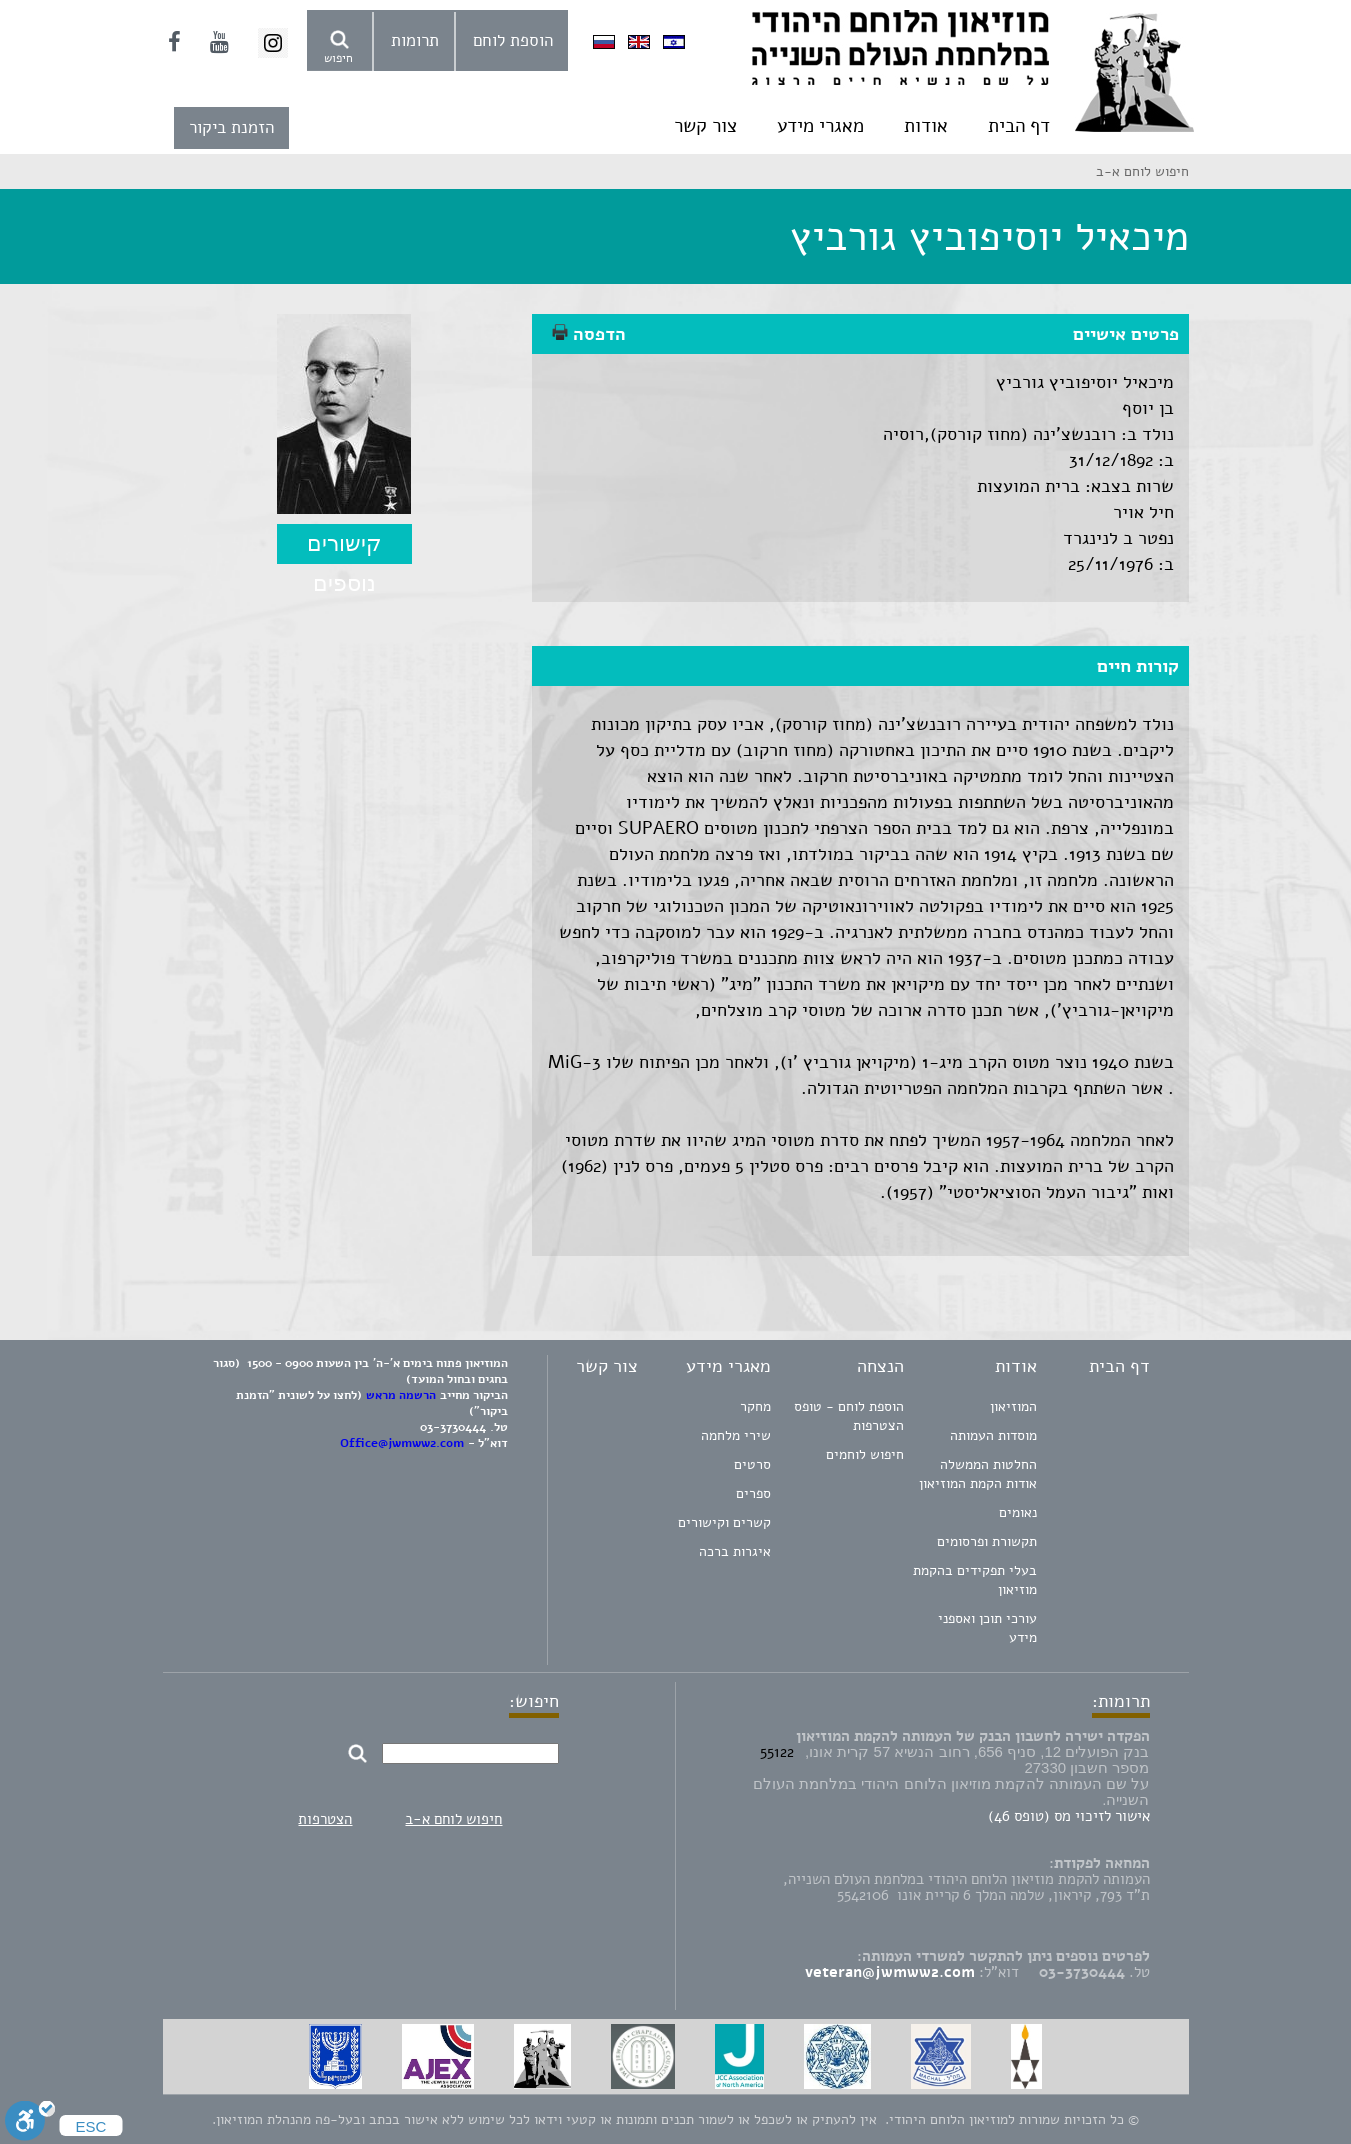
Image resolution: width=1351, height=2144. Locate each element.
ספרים (753, 1493)
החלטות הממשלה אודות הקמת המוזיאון (978, 1474)
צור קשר (705, 126)
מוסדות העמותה (993, 1435)
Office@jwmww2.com (402, 1443)
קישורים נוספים (344, 547)
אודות (926, 126)
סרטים (752, 1464)
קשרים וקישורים (724, 1522)
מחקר (755, 1406)
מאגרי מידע (820, 126)
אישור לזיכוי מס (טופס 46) (1069, 1816)
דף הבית (1019, 126)
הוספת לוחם (513, 40)
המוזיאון (1013, 1406)
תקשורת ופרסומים (987, 1541)
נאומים (1018, 1512)
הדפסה (589, 334)
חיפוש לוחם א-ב (453, 1819)
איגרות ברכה (735, 1551)
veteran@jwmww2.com (890, 1972)
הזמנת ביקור (231, 127)
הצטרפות (325, 1819)
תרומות (415, 40)
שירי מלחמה (736, 1435)
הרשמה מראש (401, 1395)
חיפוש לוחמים (865, 1454)
